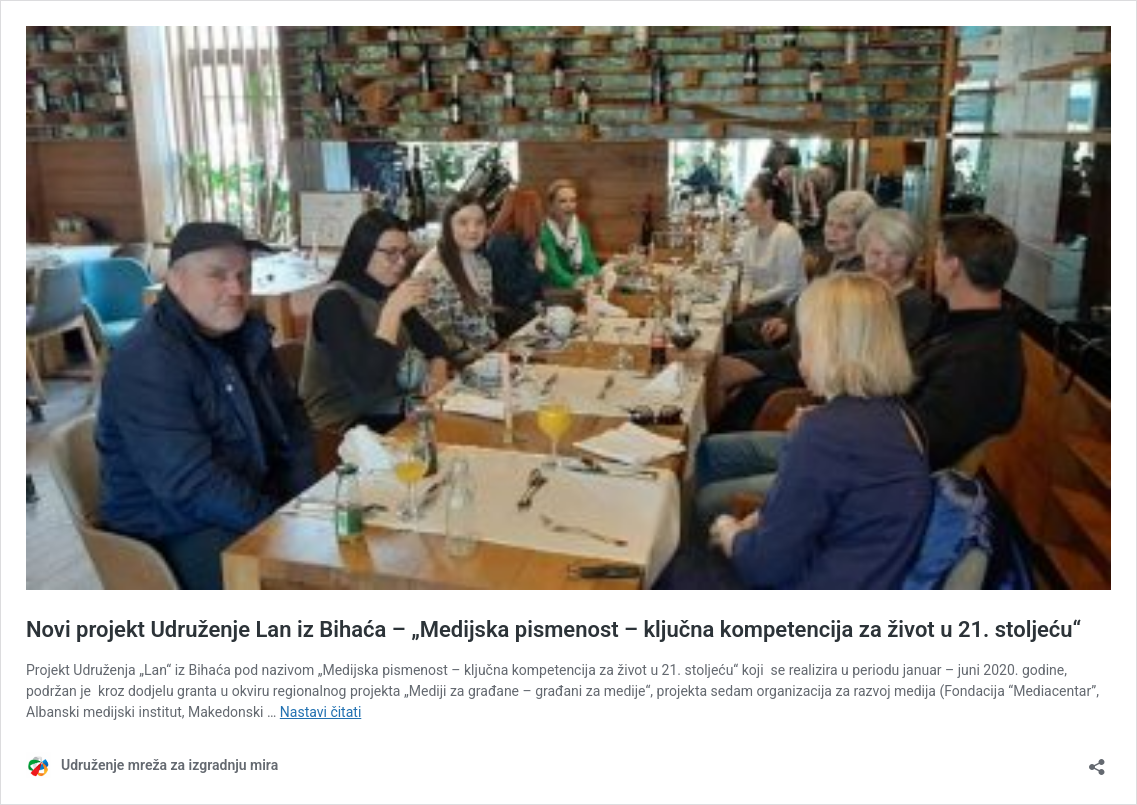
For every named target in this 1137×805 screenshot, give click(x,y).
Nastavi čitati (321, 712)
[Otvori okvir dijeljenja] (1097, 760)
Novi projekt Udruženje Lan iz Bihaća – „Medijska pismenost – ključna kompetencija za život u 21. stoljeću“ (553, 629)
